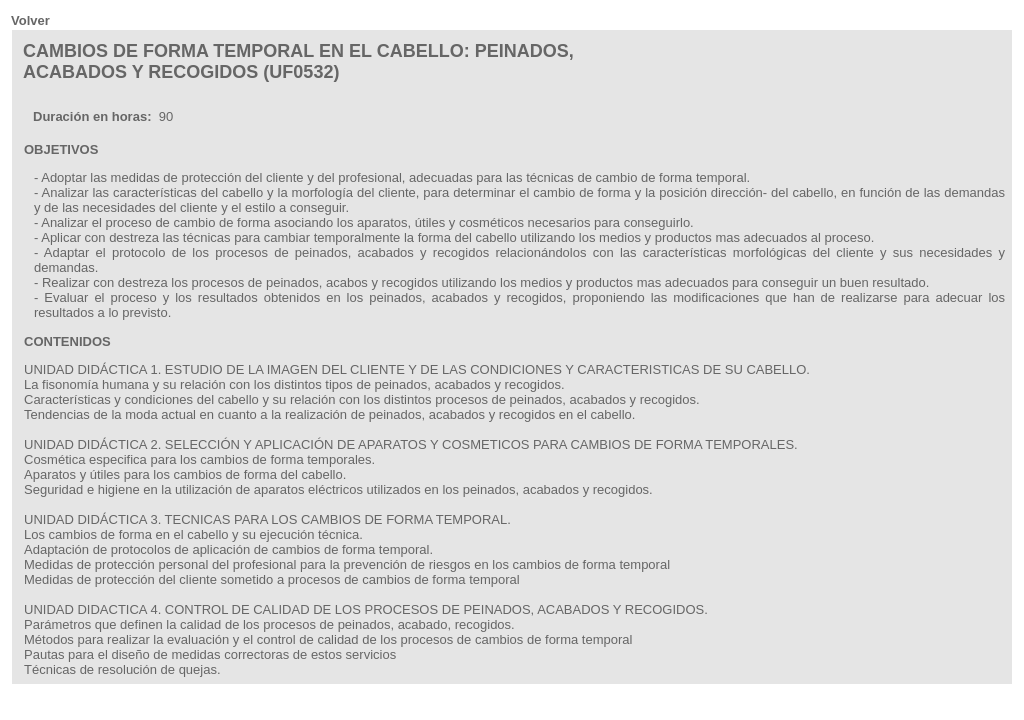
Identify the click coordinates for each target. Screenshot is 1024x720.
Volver (30, 20)
